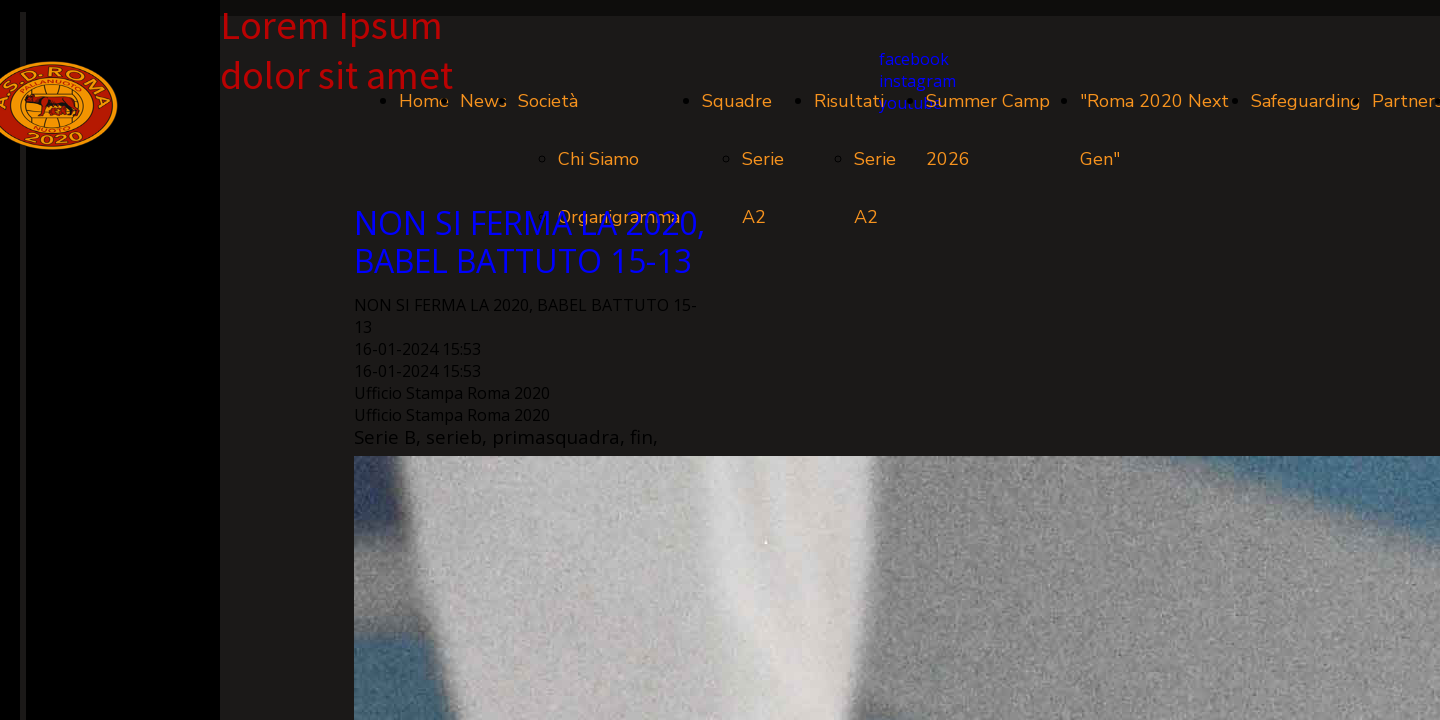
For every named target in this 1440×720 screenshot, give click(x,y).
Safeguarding (1306, 101)
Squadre (737, 101)
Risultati (849, 101)
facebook (914, 59)
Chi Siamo (598, 159)
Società (548, 101)
